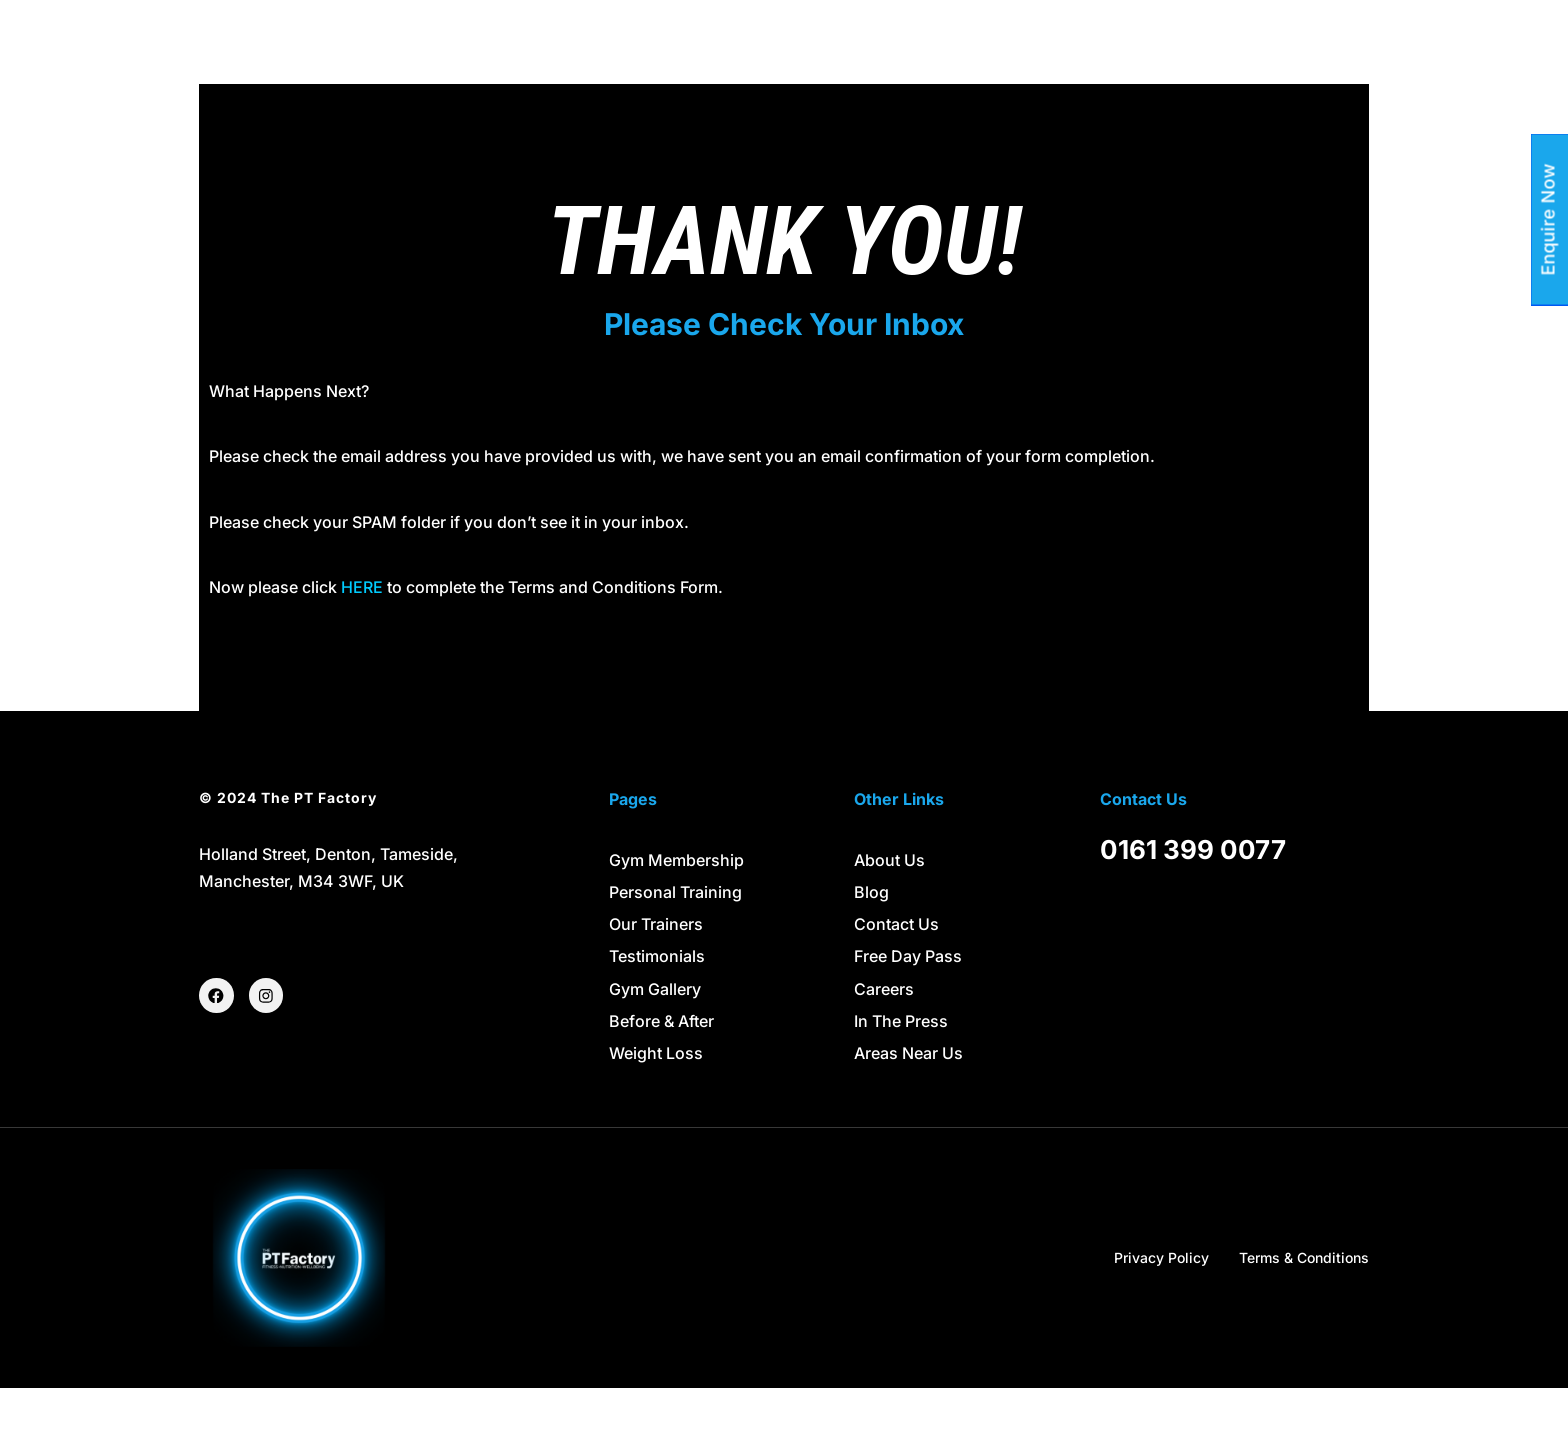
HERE (362, 634)
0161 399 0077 (1193, 895)
